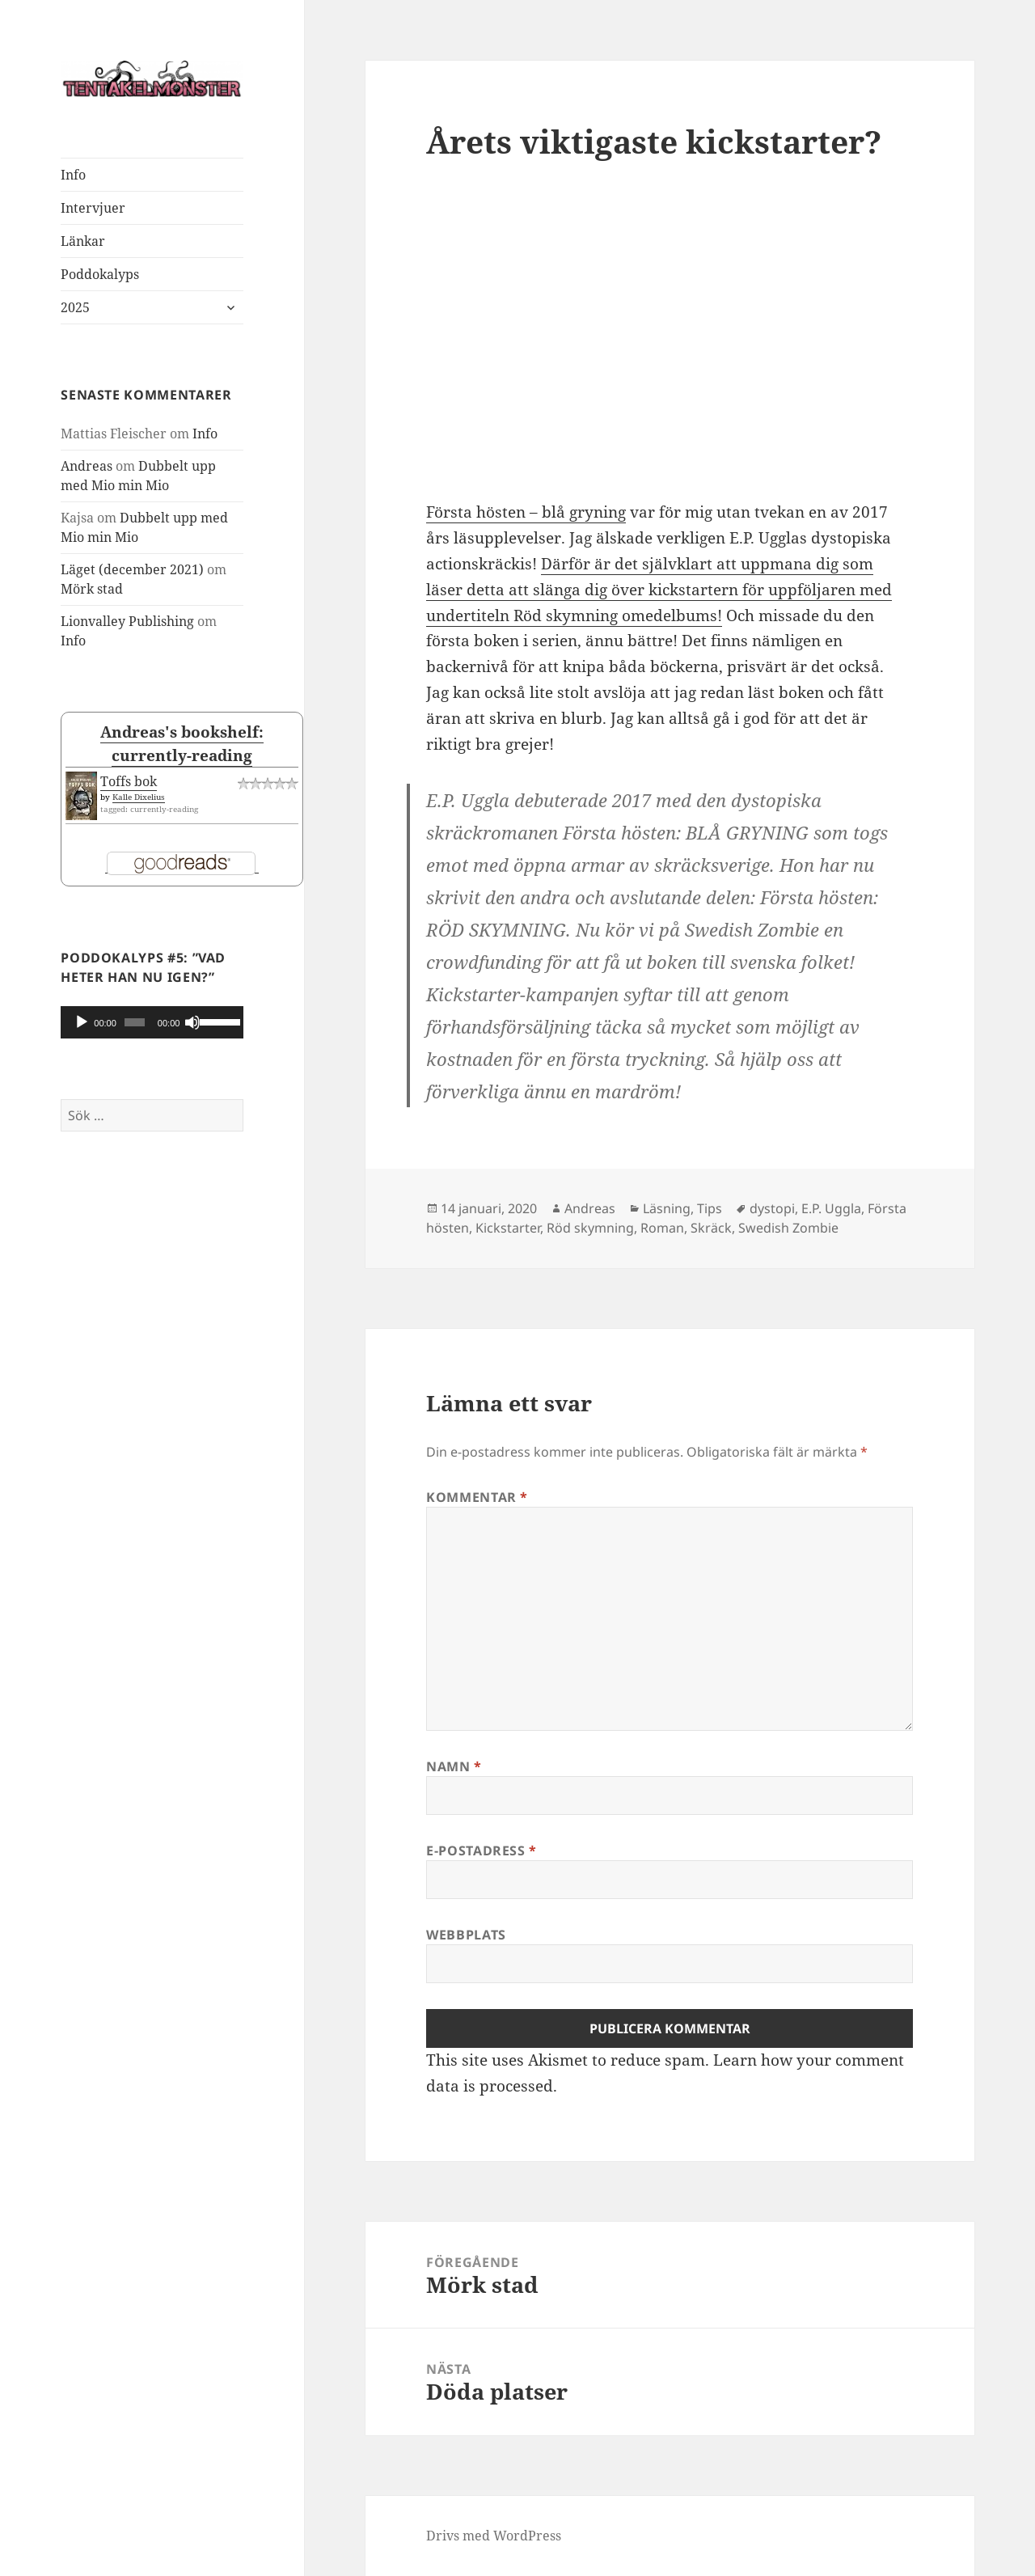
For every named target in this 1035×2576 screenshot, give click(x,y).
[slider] (135, 1022)
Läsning (667, 1208)
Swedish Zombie (788, 1228)
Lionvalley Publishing (127, 621)
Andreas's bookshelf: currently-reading (182, 743)
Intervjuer (93, 208)
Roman (662, 1228)
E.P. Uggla (831, 1208)
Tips (709, 1208)
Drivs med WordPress (493, 2535)
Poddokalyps (100, 274)
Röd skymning (590, 1228)
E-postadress (481, 1850)
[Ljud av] (192, 1022)
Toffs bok (128, 781)
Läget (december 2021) (132, 569)
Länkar (83, 241)
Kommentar (477, 1497)
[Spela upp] (82, 1022)
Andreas (86, 466)
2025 (75, 307)
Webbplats (466, 1935)
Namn (454, 1766)
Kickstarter (507, 1228)
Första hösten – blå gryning (526, 511)
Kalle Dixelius (138, 796)
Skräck (711, 1228)
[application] (152, 1022)
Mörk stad (92, 589)
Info (73, 175)
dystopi (772, 1208)
